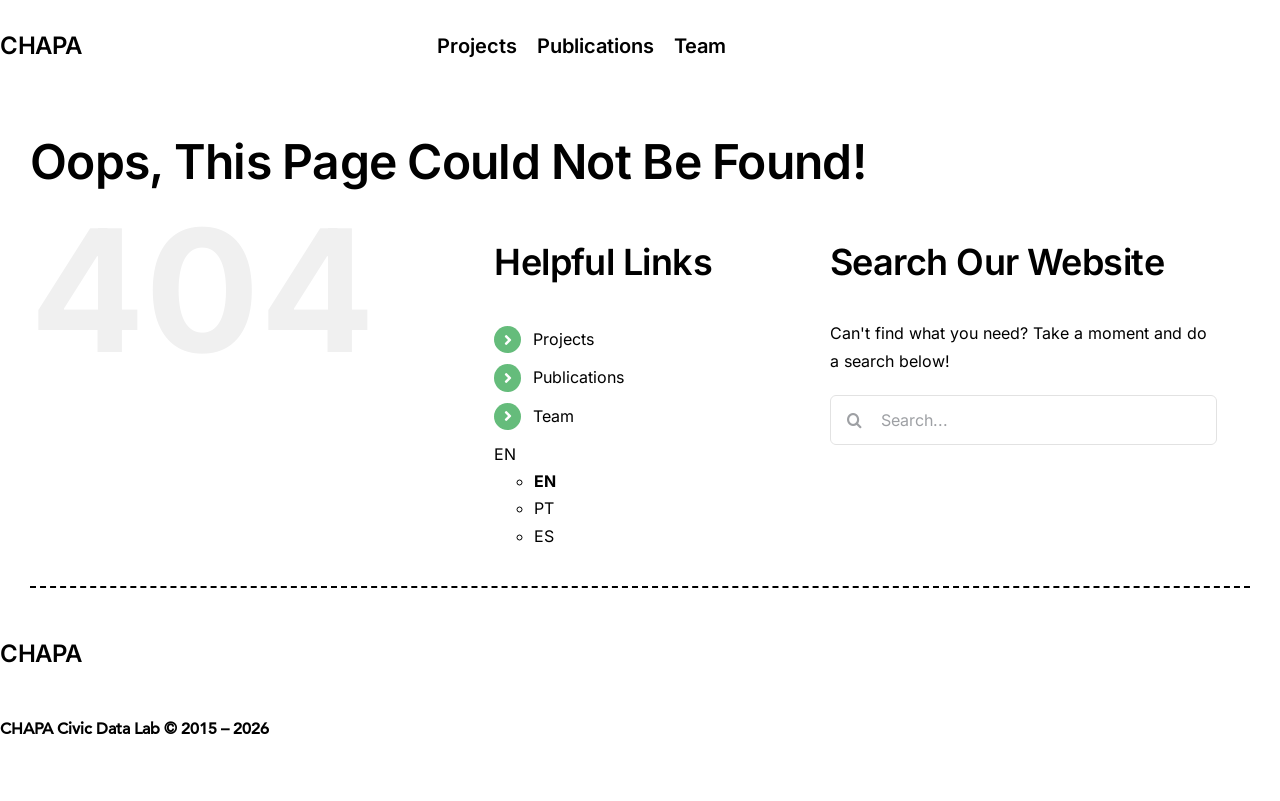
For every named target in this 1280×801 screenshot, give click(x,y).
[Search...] (1023, 420)
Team (553, 416)
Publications (578, 377)
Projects (563, 339)
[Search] (855, 420)
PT (544, 508)
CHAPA (40, 45)
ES (544, 536)
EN (505, 454)
